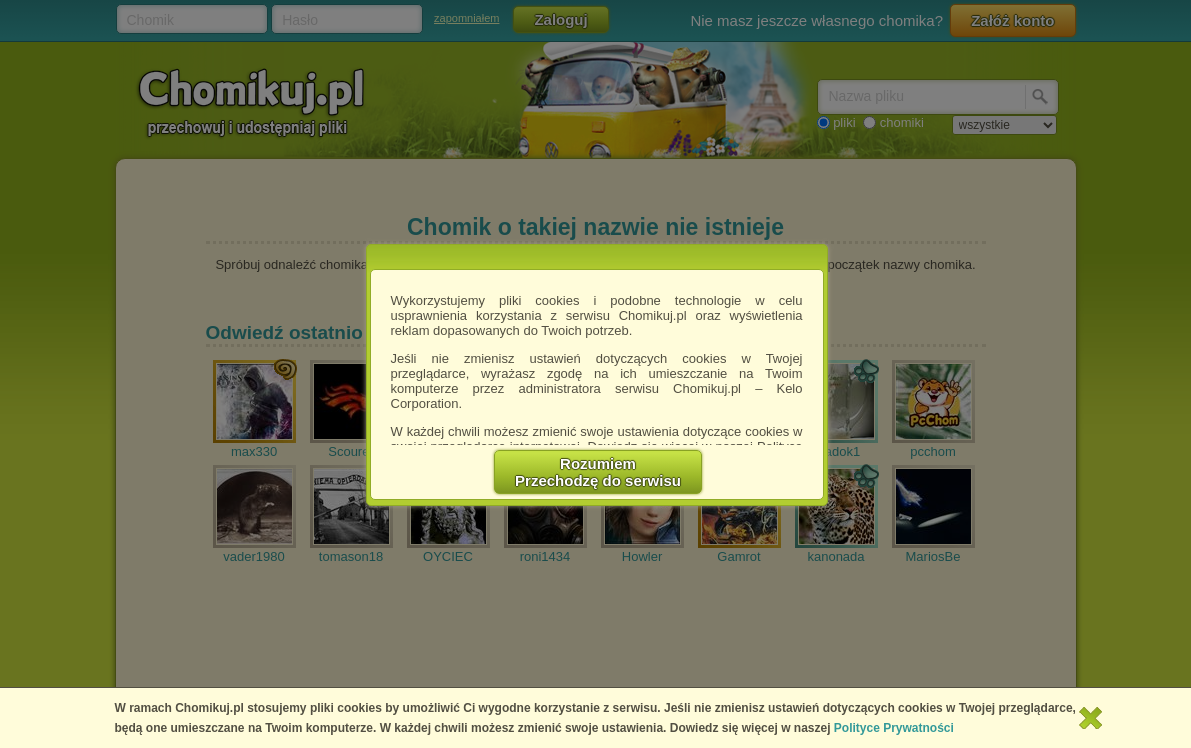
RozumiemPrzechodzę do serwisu (598, 472)
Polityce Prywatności (894, 728)
